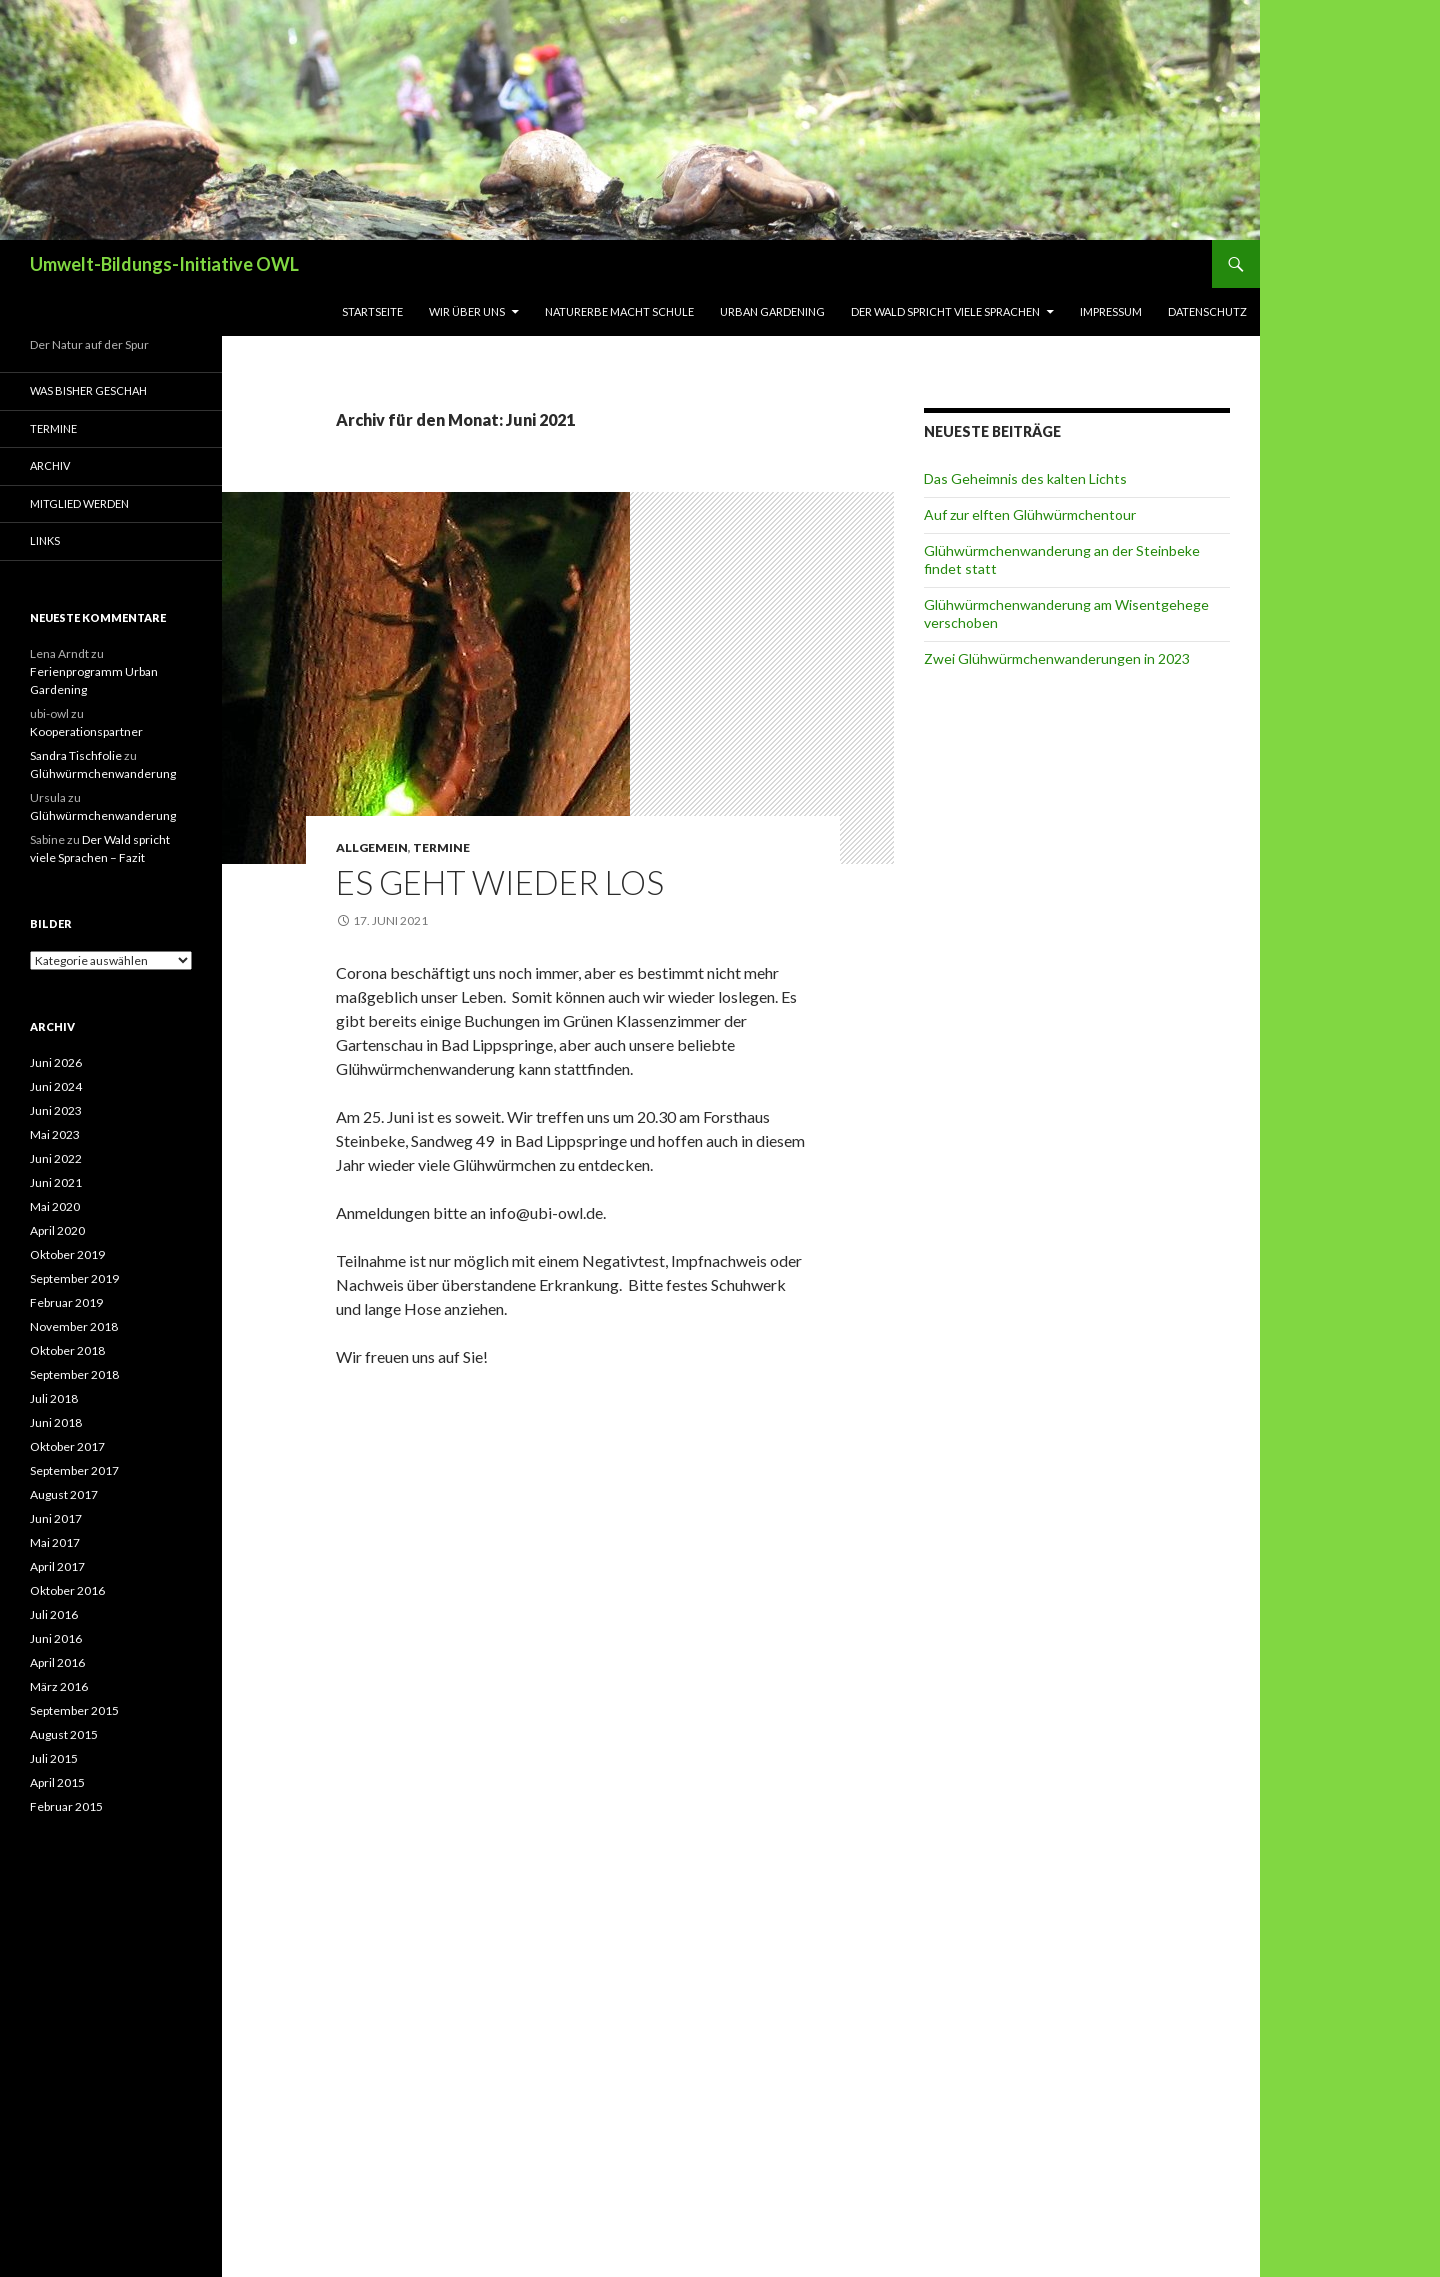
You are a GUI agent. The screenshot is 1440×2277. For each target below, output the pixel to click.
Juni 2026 (56, 1062)
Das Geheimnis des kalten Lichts (1025, 478)
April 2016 (57, 1662)
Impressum (1111, 311)
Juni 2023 (56, 1110)
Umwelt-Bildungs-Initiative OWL (164, 264)
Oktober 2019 (67, 1254)
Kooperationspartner (86, 731)
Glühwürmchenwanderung (103, 773)
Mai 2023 (55, 1134)
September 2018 (74, 1374)
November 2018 (74, 1326)
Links (45, 540)
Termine (441, 847)
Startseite (372, 311)
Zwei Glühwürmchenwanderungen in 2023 (1057, 658)
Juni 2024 (56, 1086)
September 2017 (74, 1470)
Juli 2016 (54, 1614)
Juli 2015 (54, 1758)
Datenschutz (1207, 311)
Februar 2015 (66, 1806)
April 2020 (57, 1230)
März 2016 (59, 1686)
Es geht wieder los (500, 882)
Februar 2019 (66, 1302)
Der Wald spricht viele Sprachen (945, 311)
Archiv (50, 465)
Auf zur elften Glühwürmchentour (1030, 514)
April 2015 (57, 1782)
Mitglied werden (79, 503)
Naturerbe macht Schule (619, 311)
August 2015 (64, 1734)
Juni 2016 (56, 1638)
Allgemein (372, 847)
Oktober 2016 (67, 1590)
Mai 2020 (55, 1206)
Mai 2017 (55, 1542)
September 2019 (74, 1278)
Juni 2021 (56, 1182)
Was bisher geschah (88, 390)
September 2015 (74, 1710)
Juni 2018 (56, 1422)
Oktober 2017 (67, 1446)
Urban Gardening (772, 311)
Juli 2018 (54, 1398)
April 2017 (57, 1566)
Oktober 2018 (67, 1350)
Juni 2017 (56, 1518)
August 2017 (64, 1494)
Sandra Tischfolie (76, 755)
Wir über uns (467, 311)
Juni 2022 (56, 1158)
